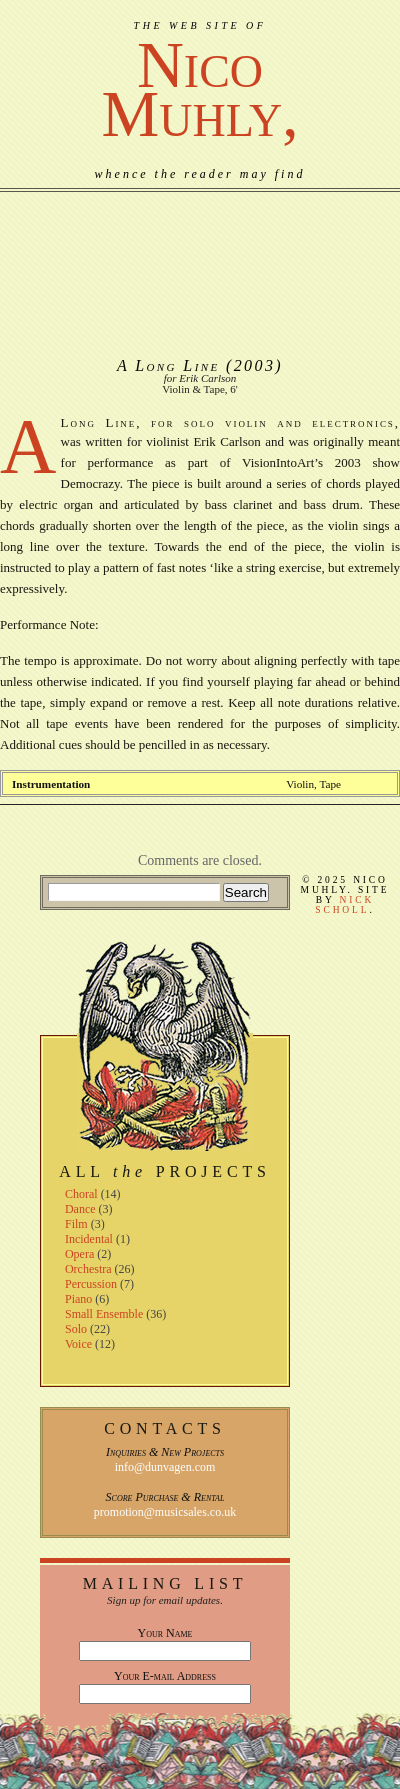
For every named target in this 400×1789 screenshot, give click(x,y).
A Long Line (168, 365)
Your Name (165, 1633)
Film (76, 1224)
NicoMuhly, (199, 89)
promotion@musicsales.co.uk (165, 1512)
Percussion (91, 1284)
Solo (76, 1329)
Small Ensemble (104, 1314)
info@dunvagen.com (165, 1467)
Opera (79, 1254)
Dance (80, 1209)
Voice (78, 1344)
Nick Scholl (344, 905)
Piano (78, 1299)
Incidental (89, 1239)
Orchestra (88, 1269)
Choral (81, 1194)
